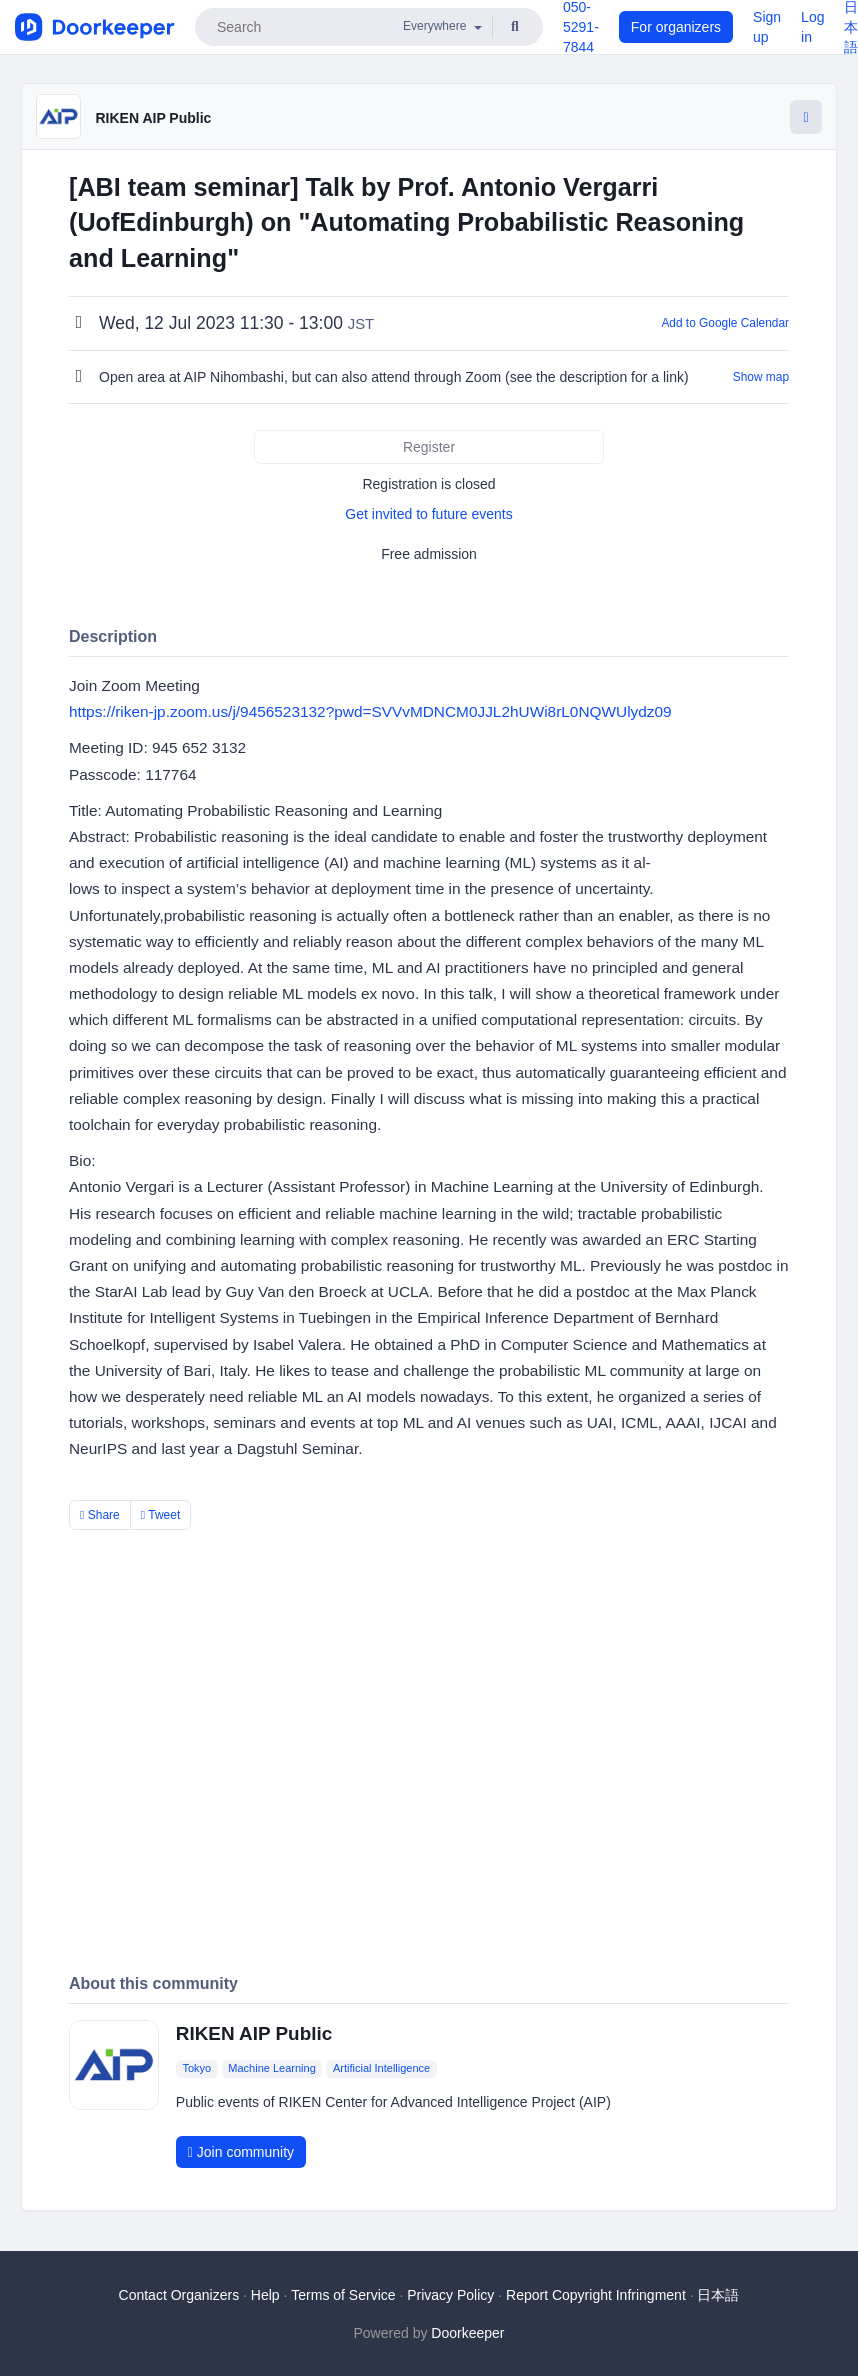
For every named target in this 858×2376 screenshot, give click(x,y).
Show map (761, 377)
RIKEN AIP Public (153, 118)
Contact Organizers (179, 2295)
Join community (241, 2152)
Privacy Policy (450, 2295)
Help (265, 2295)
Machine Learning (271, 2068)
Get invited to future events (428, 514)
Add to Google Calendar (725, 323)
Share (100, 1515)
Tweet (161, 1515)
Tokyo (196, 2068)
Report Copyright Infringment (596, 2295)
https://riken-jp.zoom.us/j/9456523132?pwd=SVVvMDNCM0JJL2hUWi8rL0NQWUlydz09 (370, 711)
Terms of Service (343, 2295)
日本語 (718, 2295)
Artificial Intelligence (381, 2068)
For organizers (676, 27)
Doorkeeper (467, 2333)
